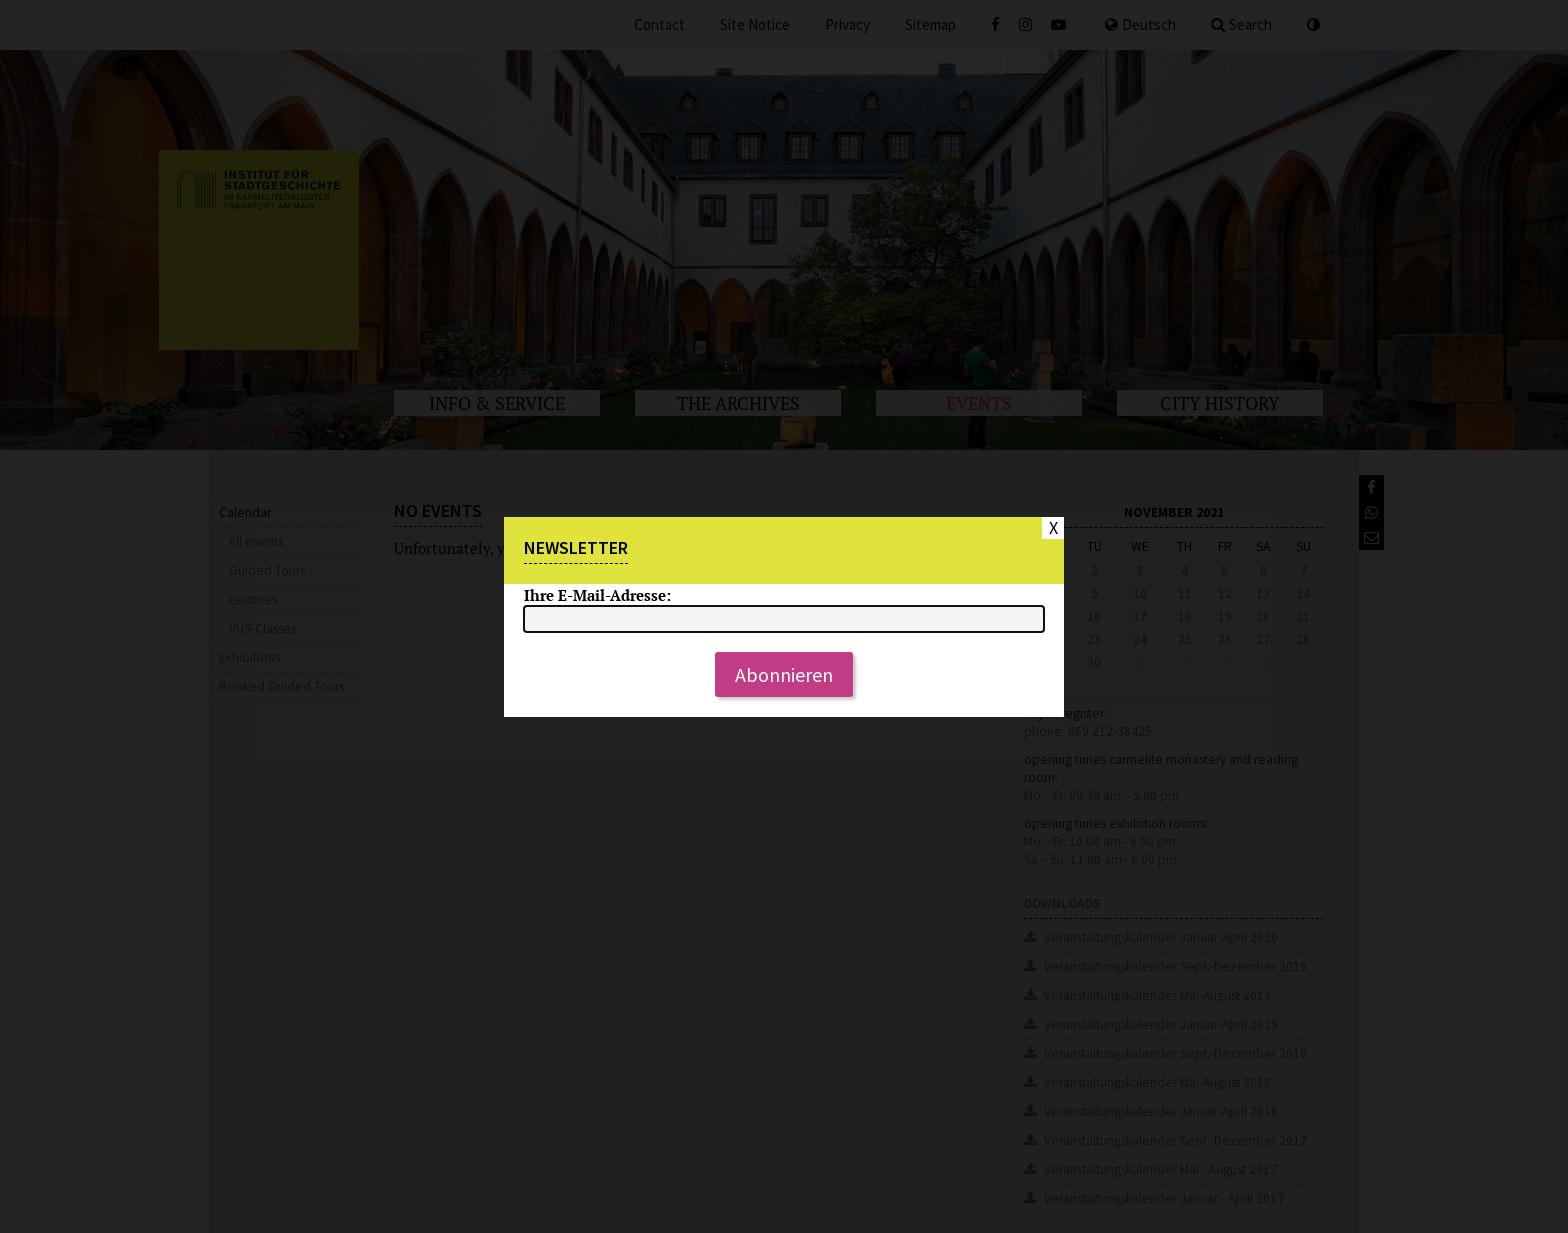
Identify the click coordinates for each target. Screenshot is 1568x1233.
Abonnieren (784, 674)
